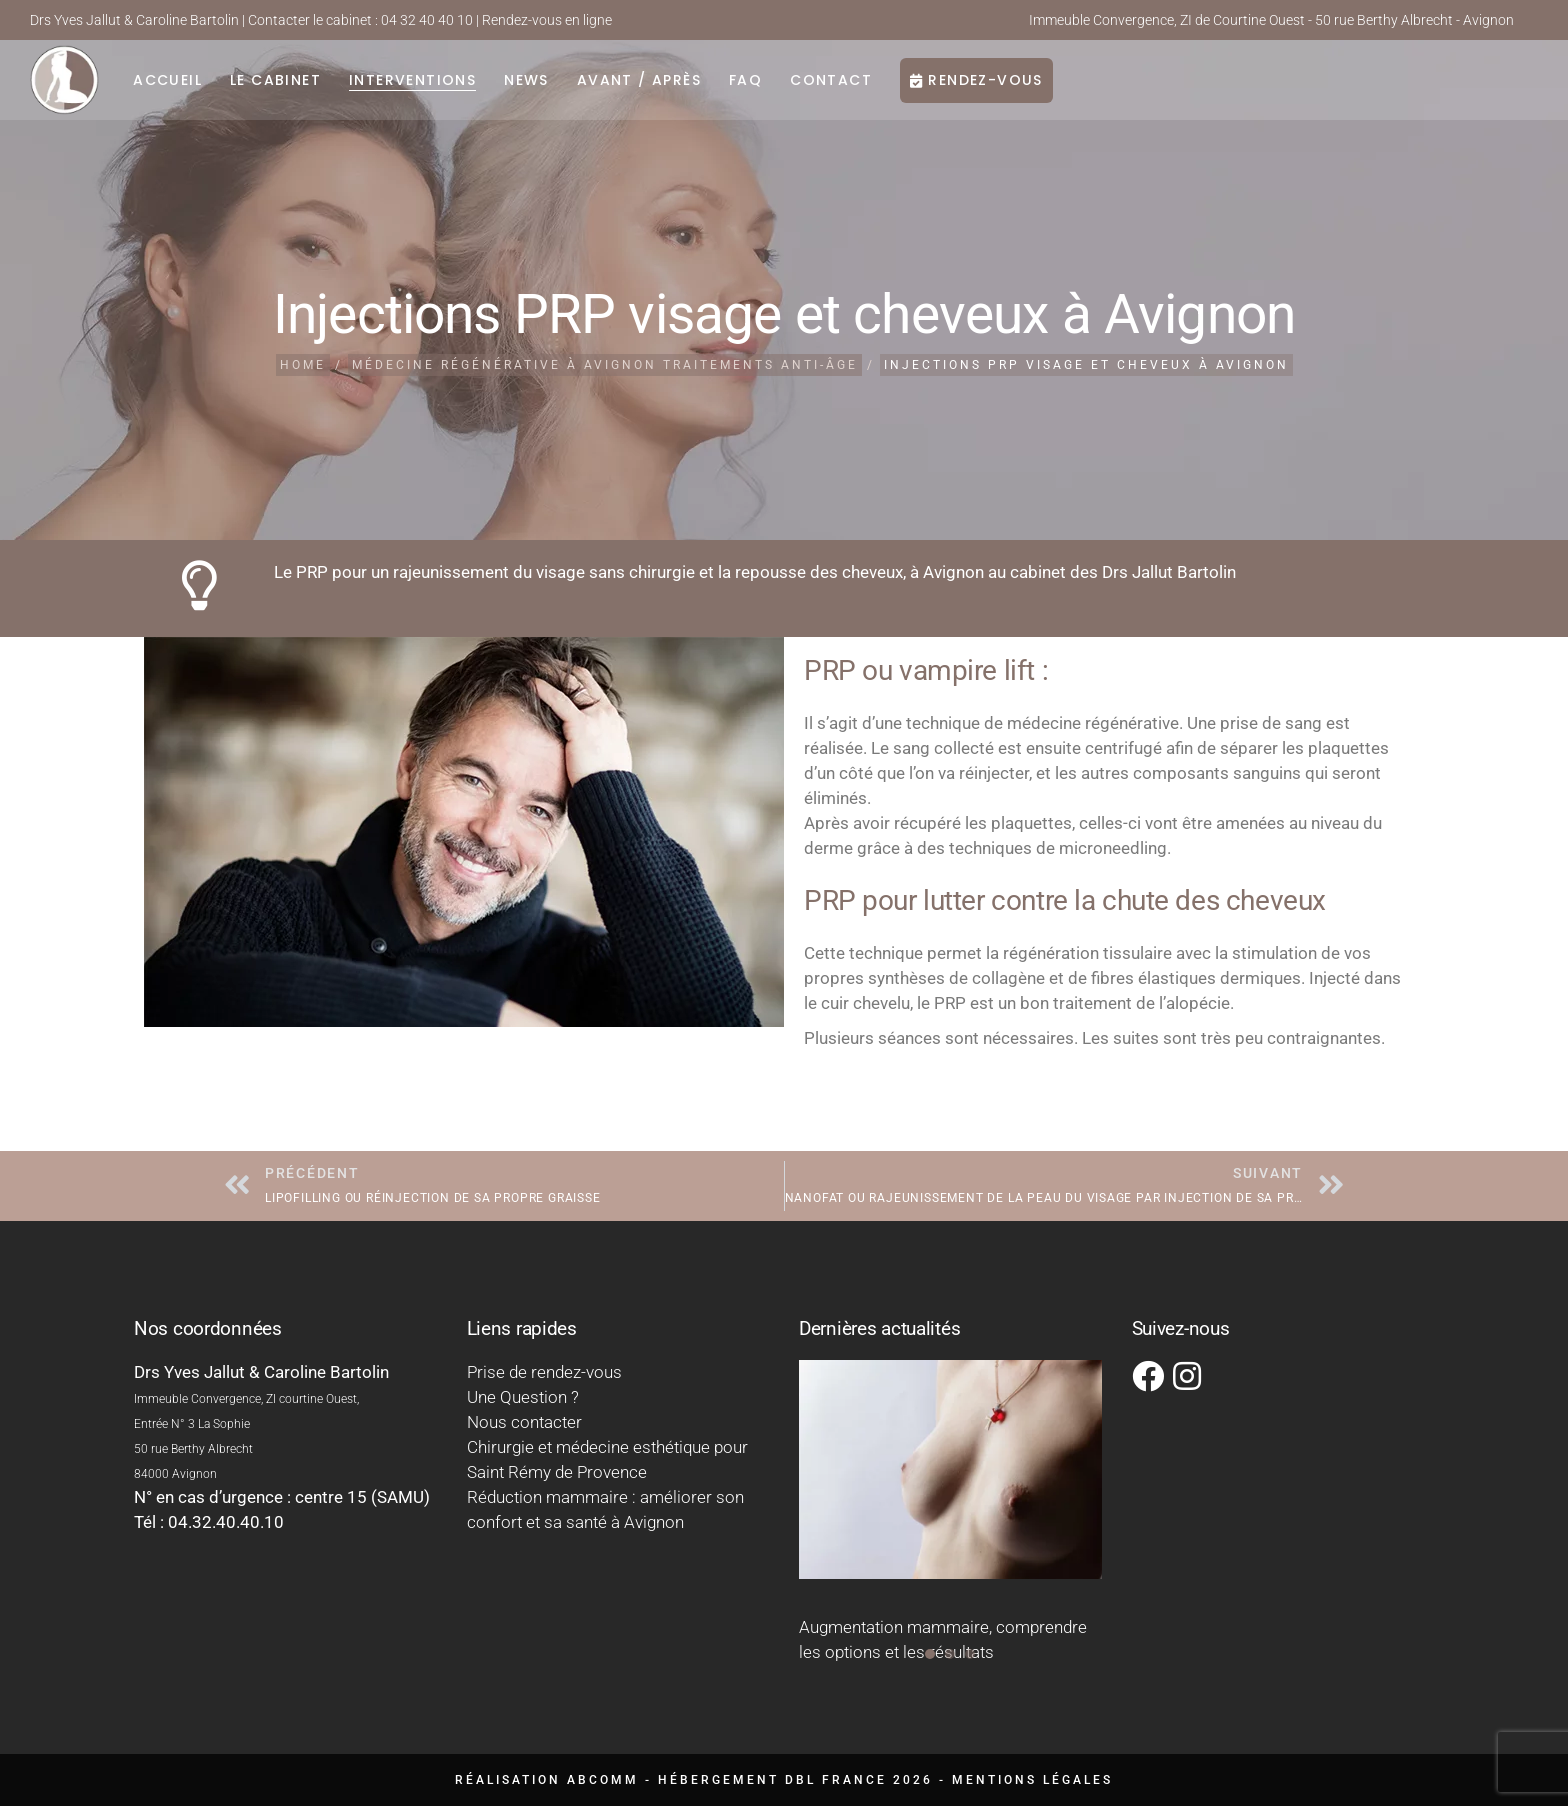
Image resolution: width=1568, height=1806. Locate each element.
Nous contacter (524, 1422)
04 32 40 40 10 (427, 20)
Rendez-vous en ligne (547, 20)
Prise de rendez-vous (544, 1372)
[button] (930, 1654)
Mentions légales (1032, 1780)
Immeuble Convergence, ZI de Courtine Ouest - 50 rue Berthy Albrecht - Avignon (1271, 20)
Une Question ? (523, 1397)
